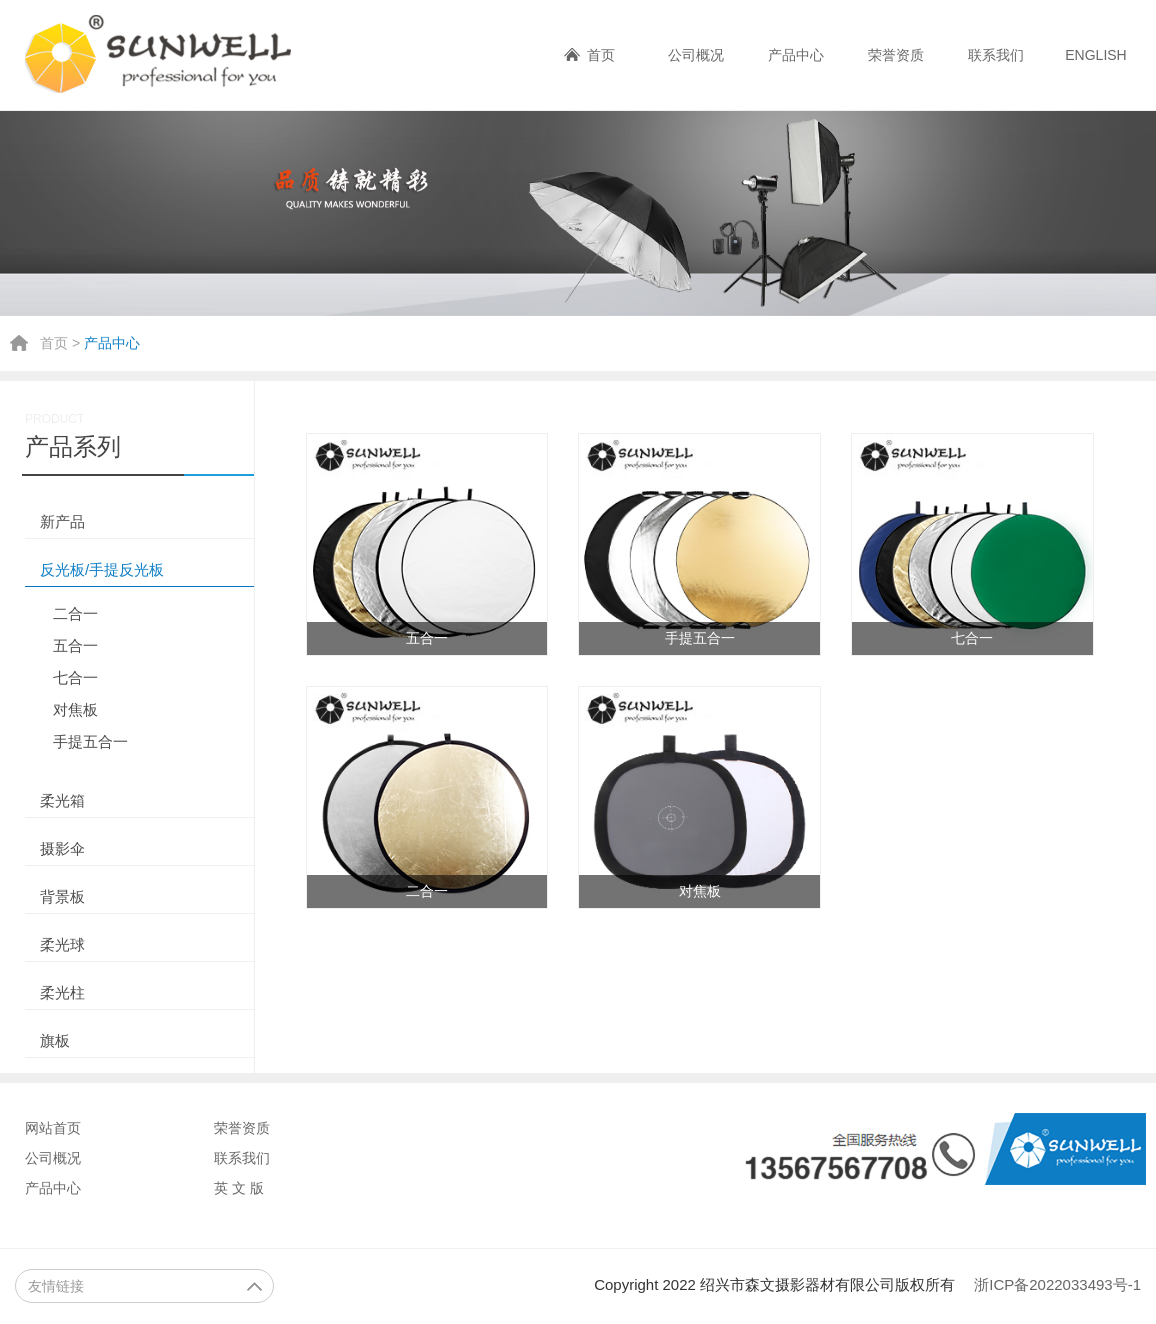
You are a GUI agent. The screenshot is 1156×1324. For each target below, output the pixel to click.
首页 (601, 55)
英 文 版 (239, 1188)
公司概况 (696, 55)
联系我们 (996, 55)
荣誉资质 (896, 55)
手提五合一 (90, 741)
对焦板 (75, 709)
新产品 (62, 521)
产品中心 (796, 55)
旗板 (55, 1040)
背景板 (62, 896)
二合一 (75, 613)
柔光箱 (62, 800)
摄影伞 (62, 848)
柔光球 (62, 944)
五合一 (75, 645)
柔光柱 (62, 992)
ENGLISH (1095, 55)
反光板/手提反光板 (102, 569)
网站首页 (53, 1128)
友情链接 (145, 1286)
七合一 (75, 677)
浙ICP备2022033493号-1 (1057, 1284)
